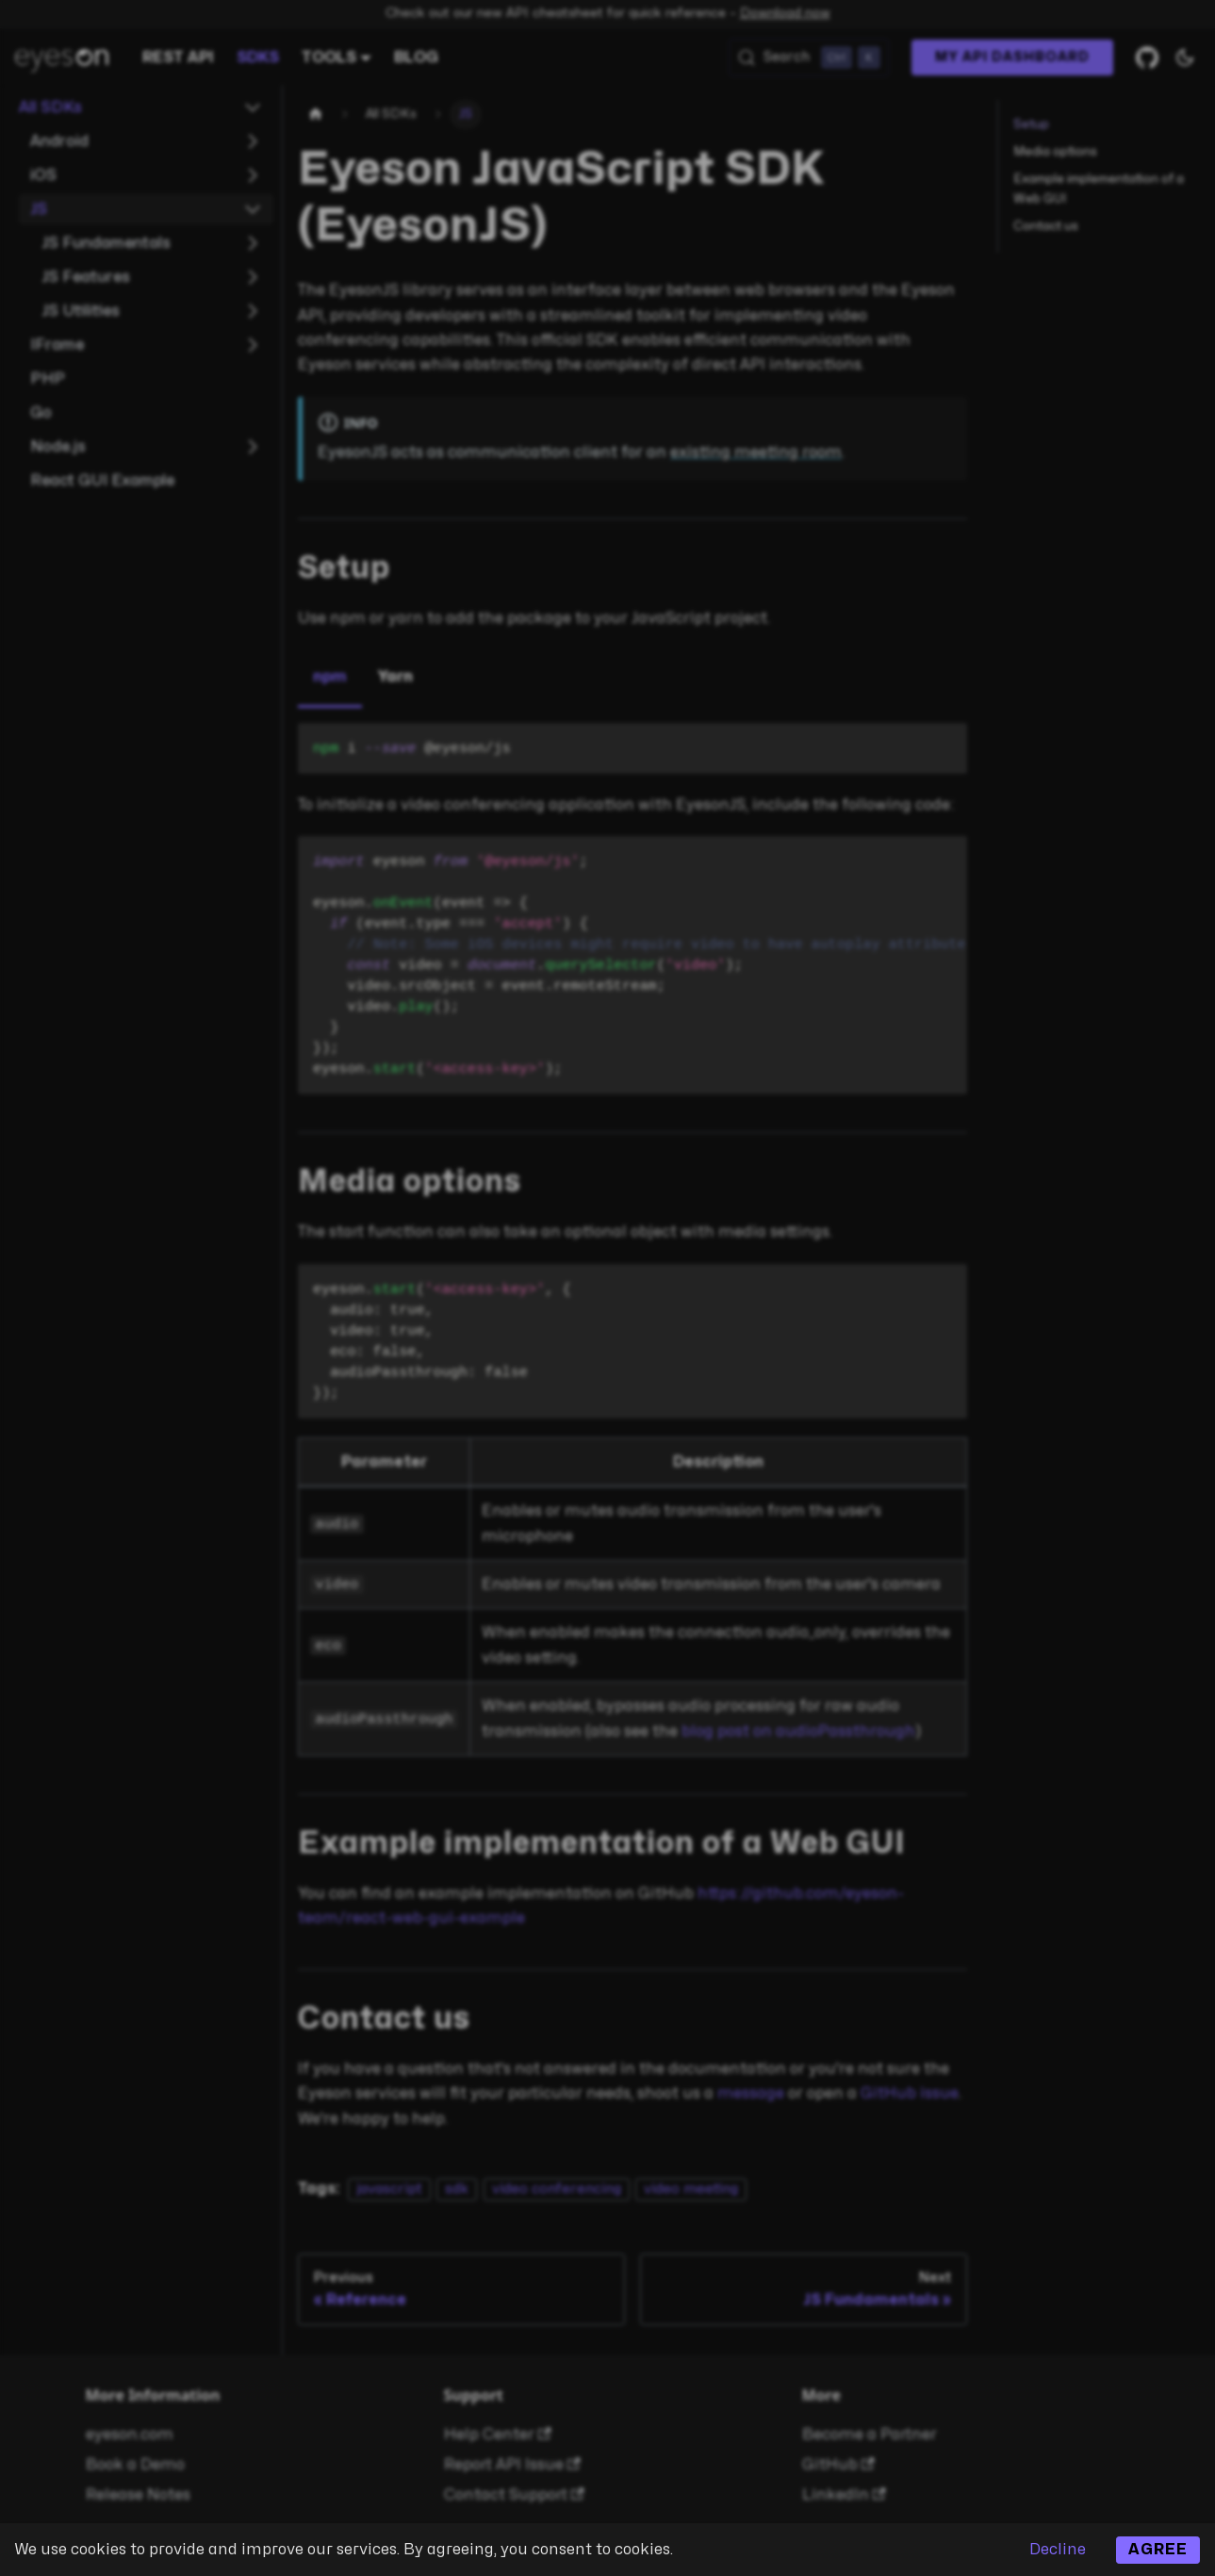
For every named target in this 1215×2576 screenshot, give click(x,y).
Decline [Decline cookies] (1057, 2549)
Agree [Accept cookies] (1158, 2549)
